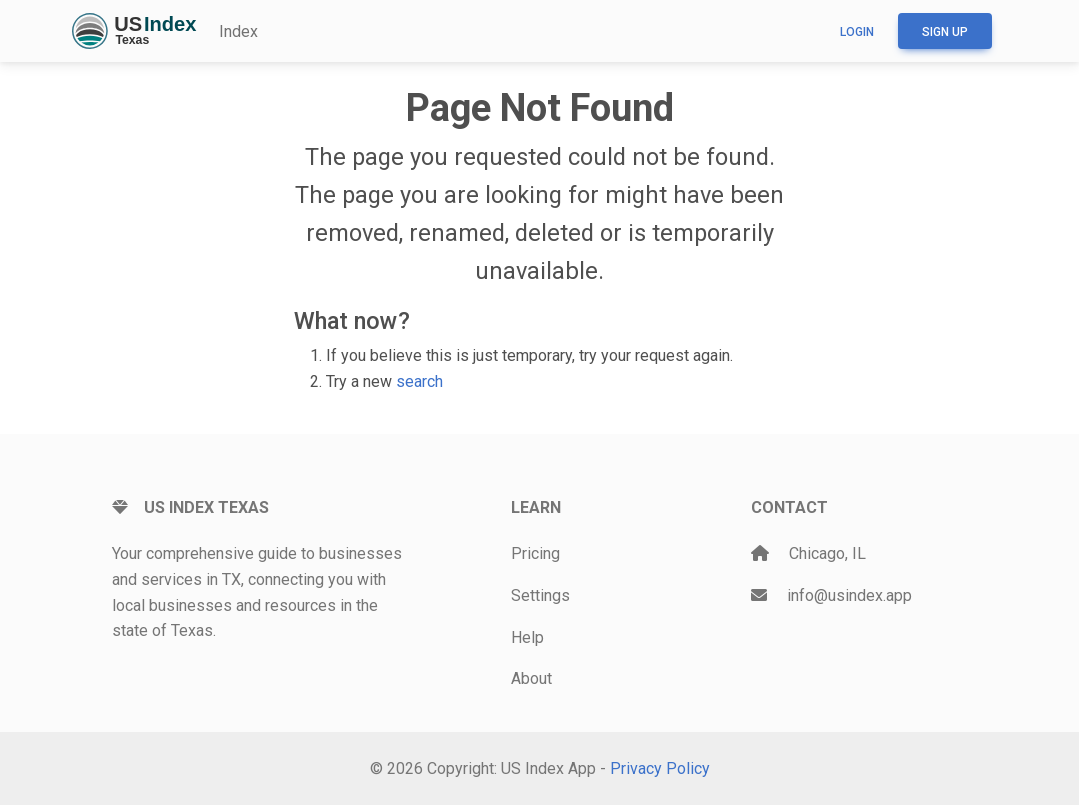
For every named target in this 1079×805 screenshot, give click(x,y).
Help (527, 637)
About (531, 678)
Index (238, 31)
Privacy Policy (660, 768)
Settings (540, 595)
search (419, 381)
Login (857, 32)
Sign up (945, 32)
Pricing (535, 553)
